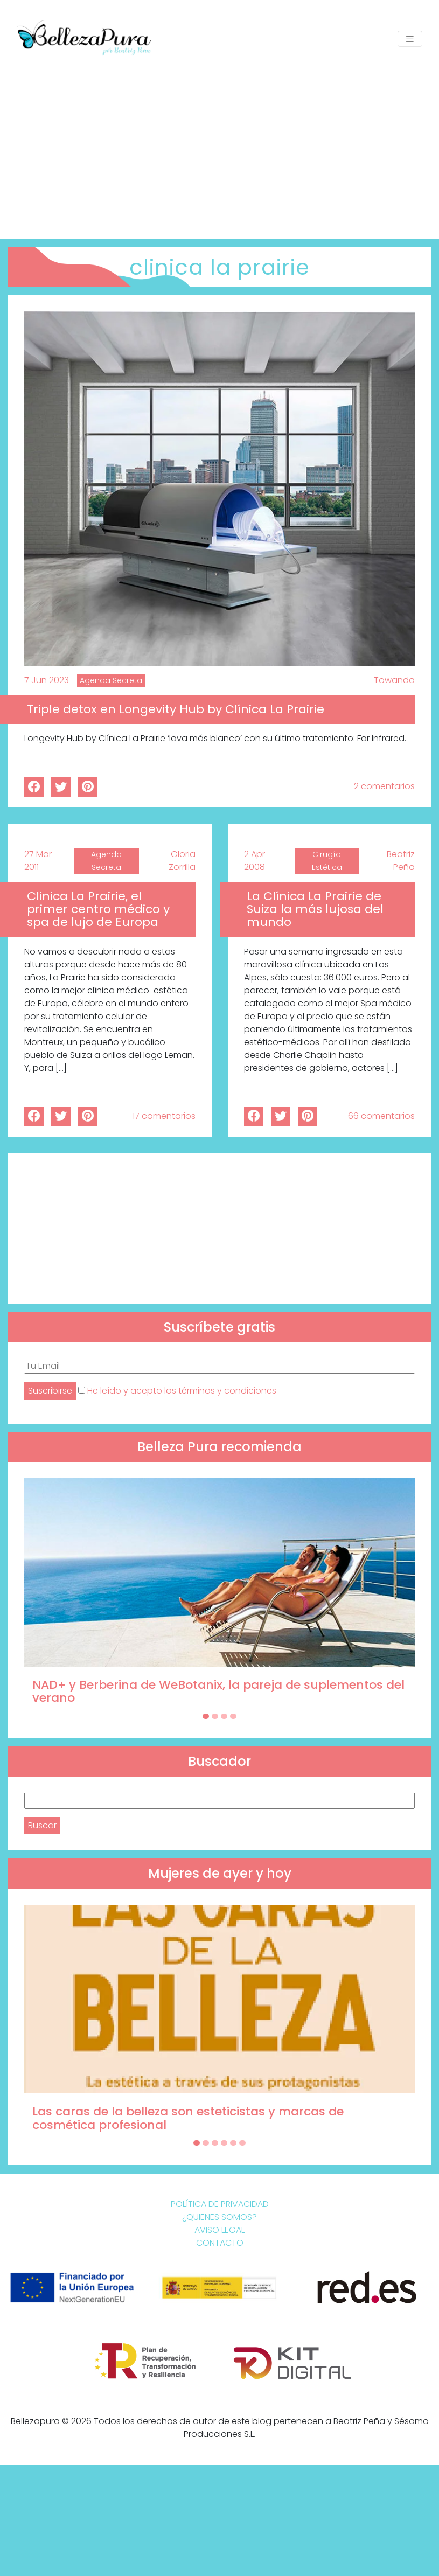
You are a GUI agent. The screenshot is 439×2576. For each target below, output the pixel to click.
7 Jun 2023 (46, 680)
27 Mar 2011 (38, 860)
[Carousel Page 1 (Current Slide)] (206, 1716)
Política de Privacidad (220, 2204)
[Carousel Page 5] (233, 2143)
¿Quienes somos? (219, 2217)
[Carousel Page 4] (233, 1716)
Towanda (394, 680)
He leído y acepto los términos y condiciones (181, 1390)
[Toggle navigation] (410, 39)
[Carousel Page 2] (215, 1716)
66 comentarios (381, 1116)
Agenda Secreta (111, 680)
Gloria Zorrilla (182, 860)
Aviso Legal (219, 2230)
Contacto (219, 2243)
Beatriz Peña (401, 860)
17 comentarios (164, 1116)
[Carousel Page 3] (224, 1716)
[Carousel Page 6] (242, 2143)
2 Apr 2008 (254, 860)
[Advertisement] (219, 142)
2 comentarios (384, 786)
